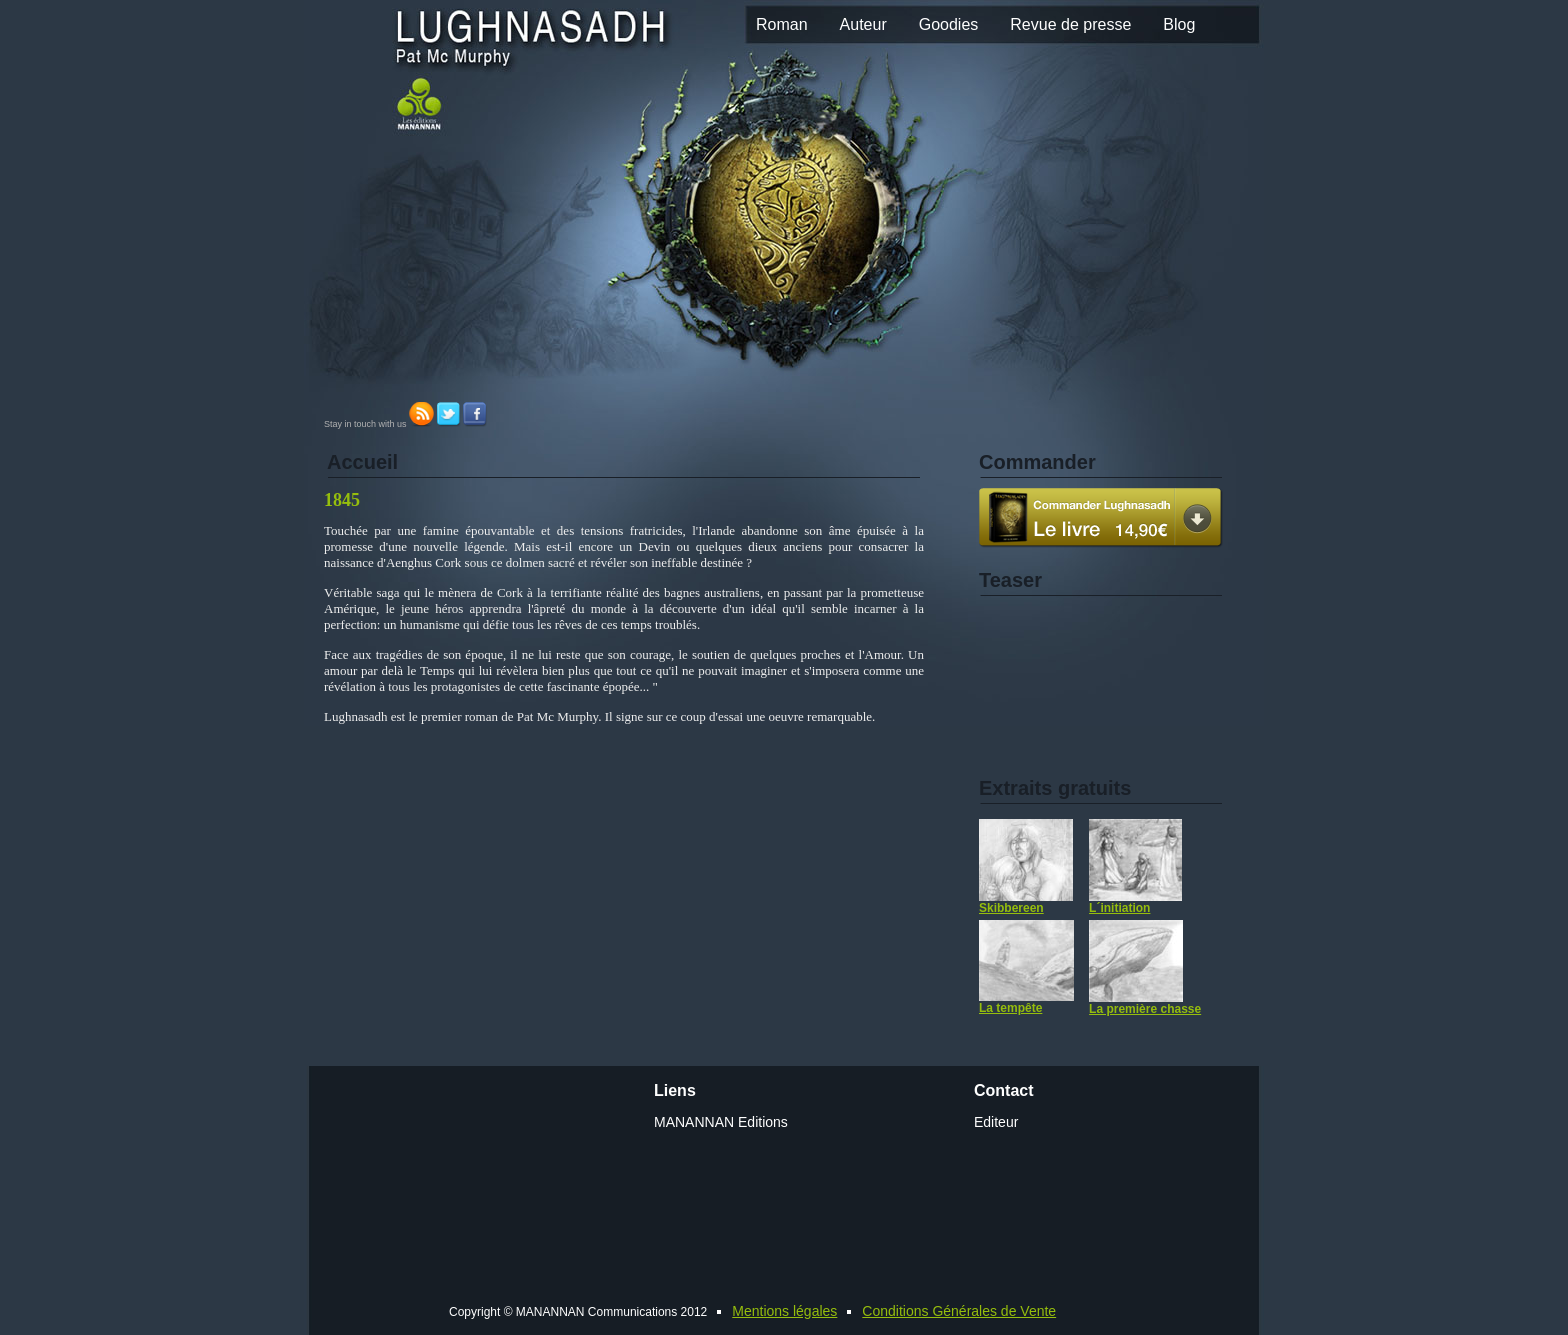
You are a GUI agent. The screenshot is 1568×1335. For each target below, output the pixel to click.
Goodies (949, 24)
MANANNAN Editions (721, 1122)
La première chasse (1145, 968)
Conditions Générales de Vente (959, 1311)
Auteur (863, 24)
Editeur (996, 1122)
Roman (782, 24)
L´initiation (1135, 867)
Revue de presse (1070, 24)
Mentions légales (784, 1311)
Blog (1179, 24)
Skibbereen (1026, 867)
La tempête (1026, 967)
